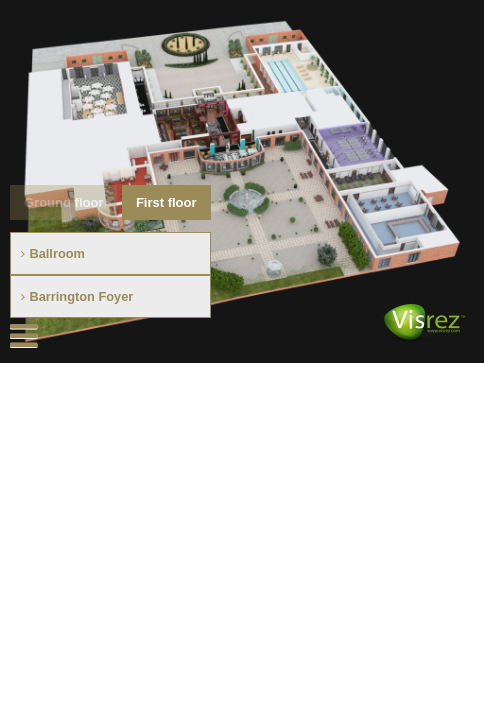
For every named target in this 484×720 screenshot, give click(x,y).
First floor (166, 202)
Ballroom (56, 253)
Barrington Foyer (81, 296)
